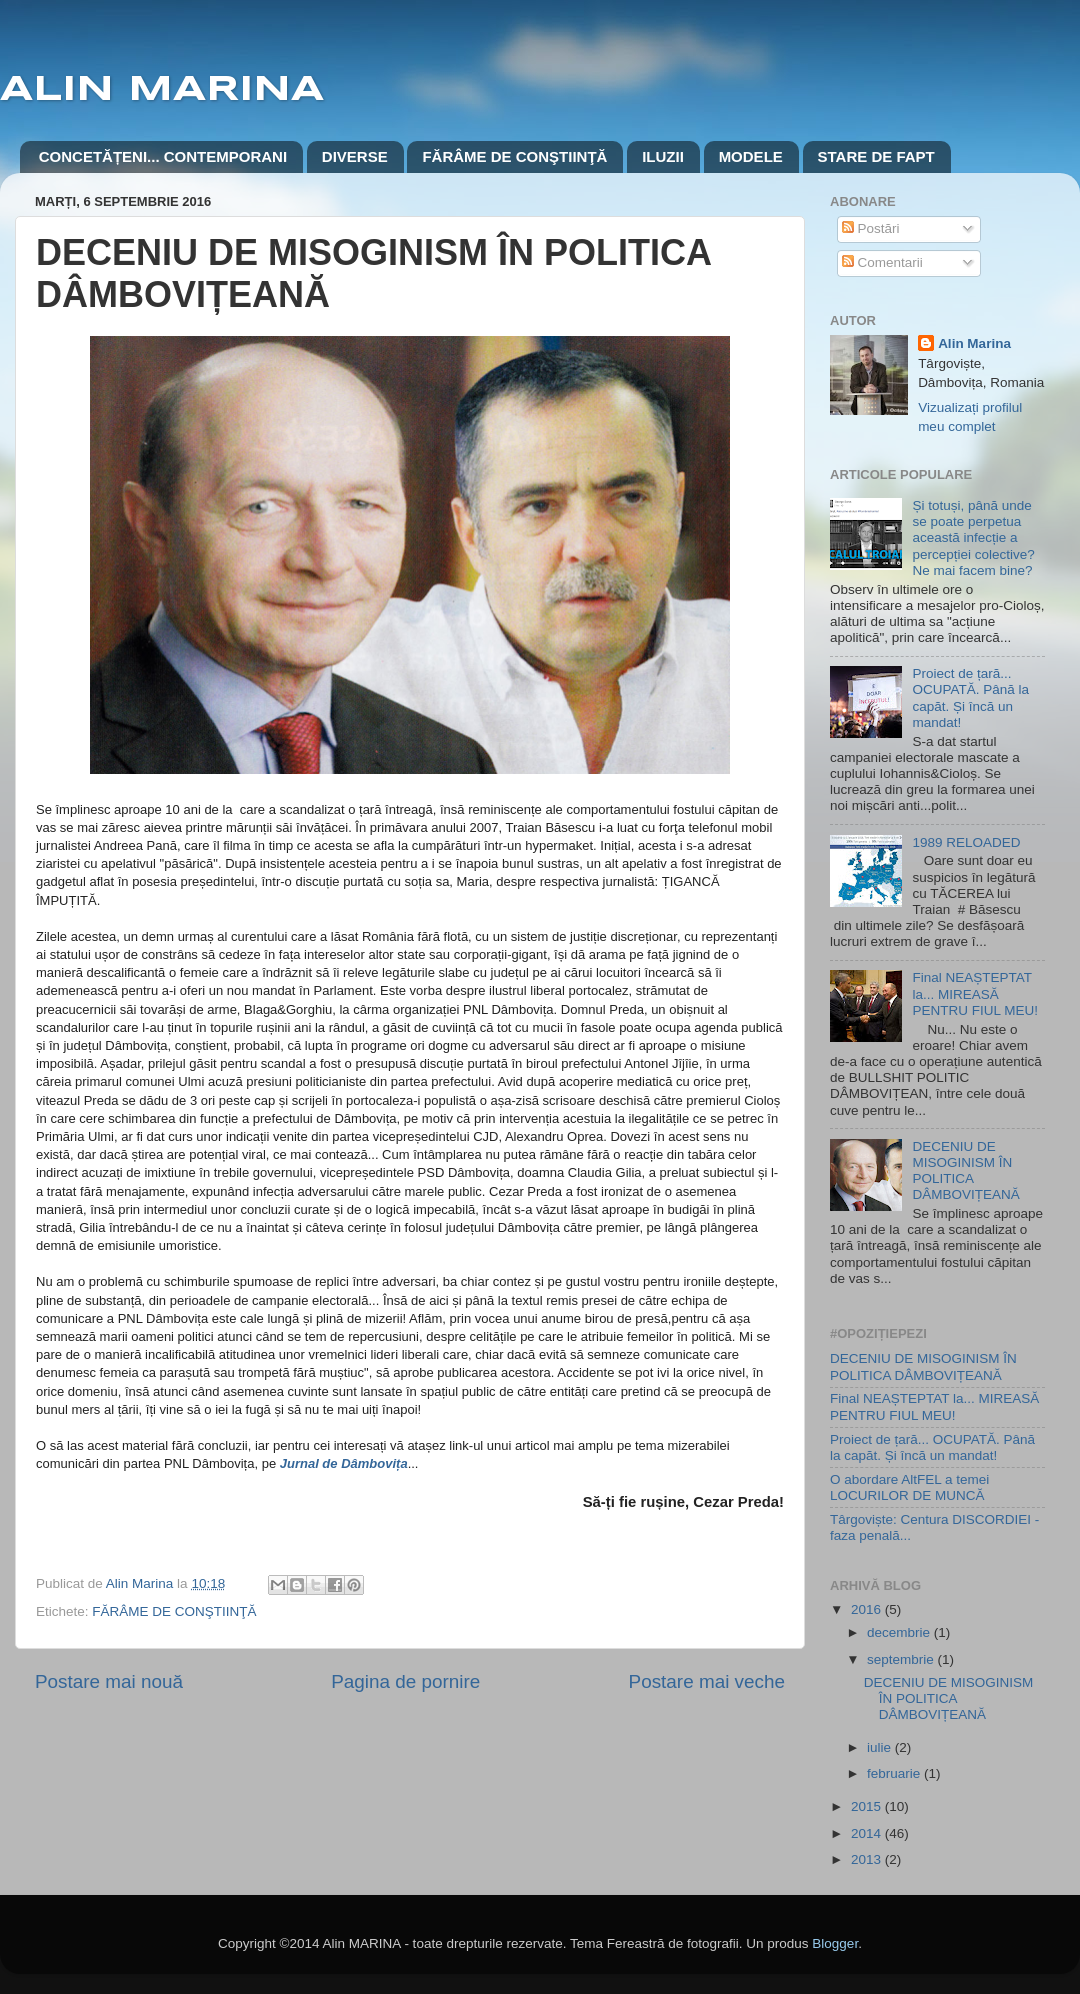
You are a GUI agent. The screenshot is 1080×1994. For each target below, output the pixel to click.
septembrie (902, 1659)
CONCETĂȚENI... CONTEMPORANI (163, 156)
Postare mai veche (707, 1681)
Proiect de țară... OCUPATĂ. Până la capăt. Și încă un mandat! (970, 698)
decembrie (900, 1632)
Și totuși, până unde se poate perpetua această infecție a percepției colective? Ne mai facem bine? (973, 538)
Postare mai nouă (109, 1681)
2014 (868, 1833)
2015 (868, 1806)
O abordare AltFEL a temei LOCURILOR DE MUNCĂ (909, 1487)
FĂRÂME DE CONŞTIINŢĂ (514, 156)
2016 (868, 1609)
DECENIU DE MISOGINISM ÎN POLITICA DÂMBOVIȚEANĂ (965, 1171)
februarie (895, 1773)
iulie (881, 1747)
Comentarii (882, 262)
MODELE (751, 156)
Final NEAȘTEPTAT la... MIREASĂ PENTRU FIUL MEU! (975, 993)
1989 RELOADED (966, 842)
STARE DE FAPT (876, 156)
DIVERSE (355, 156)
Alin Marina (974, 343)
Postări (871, 228)
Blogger (835, 1943)
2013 (868, 1859)
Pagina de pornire (405, 1681)
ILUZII (663, 156)
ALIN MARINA (162, 90)
